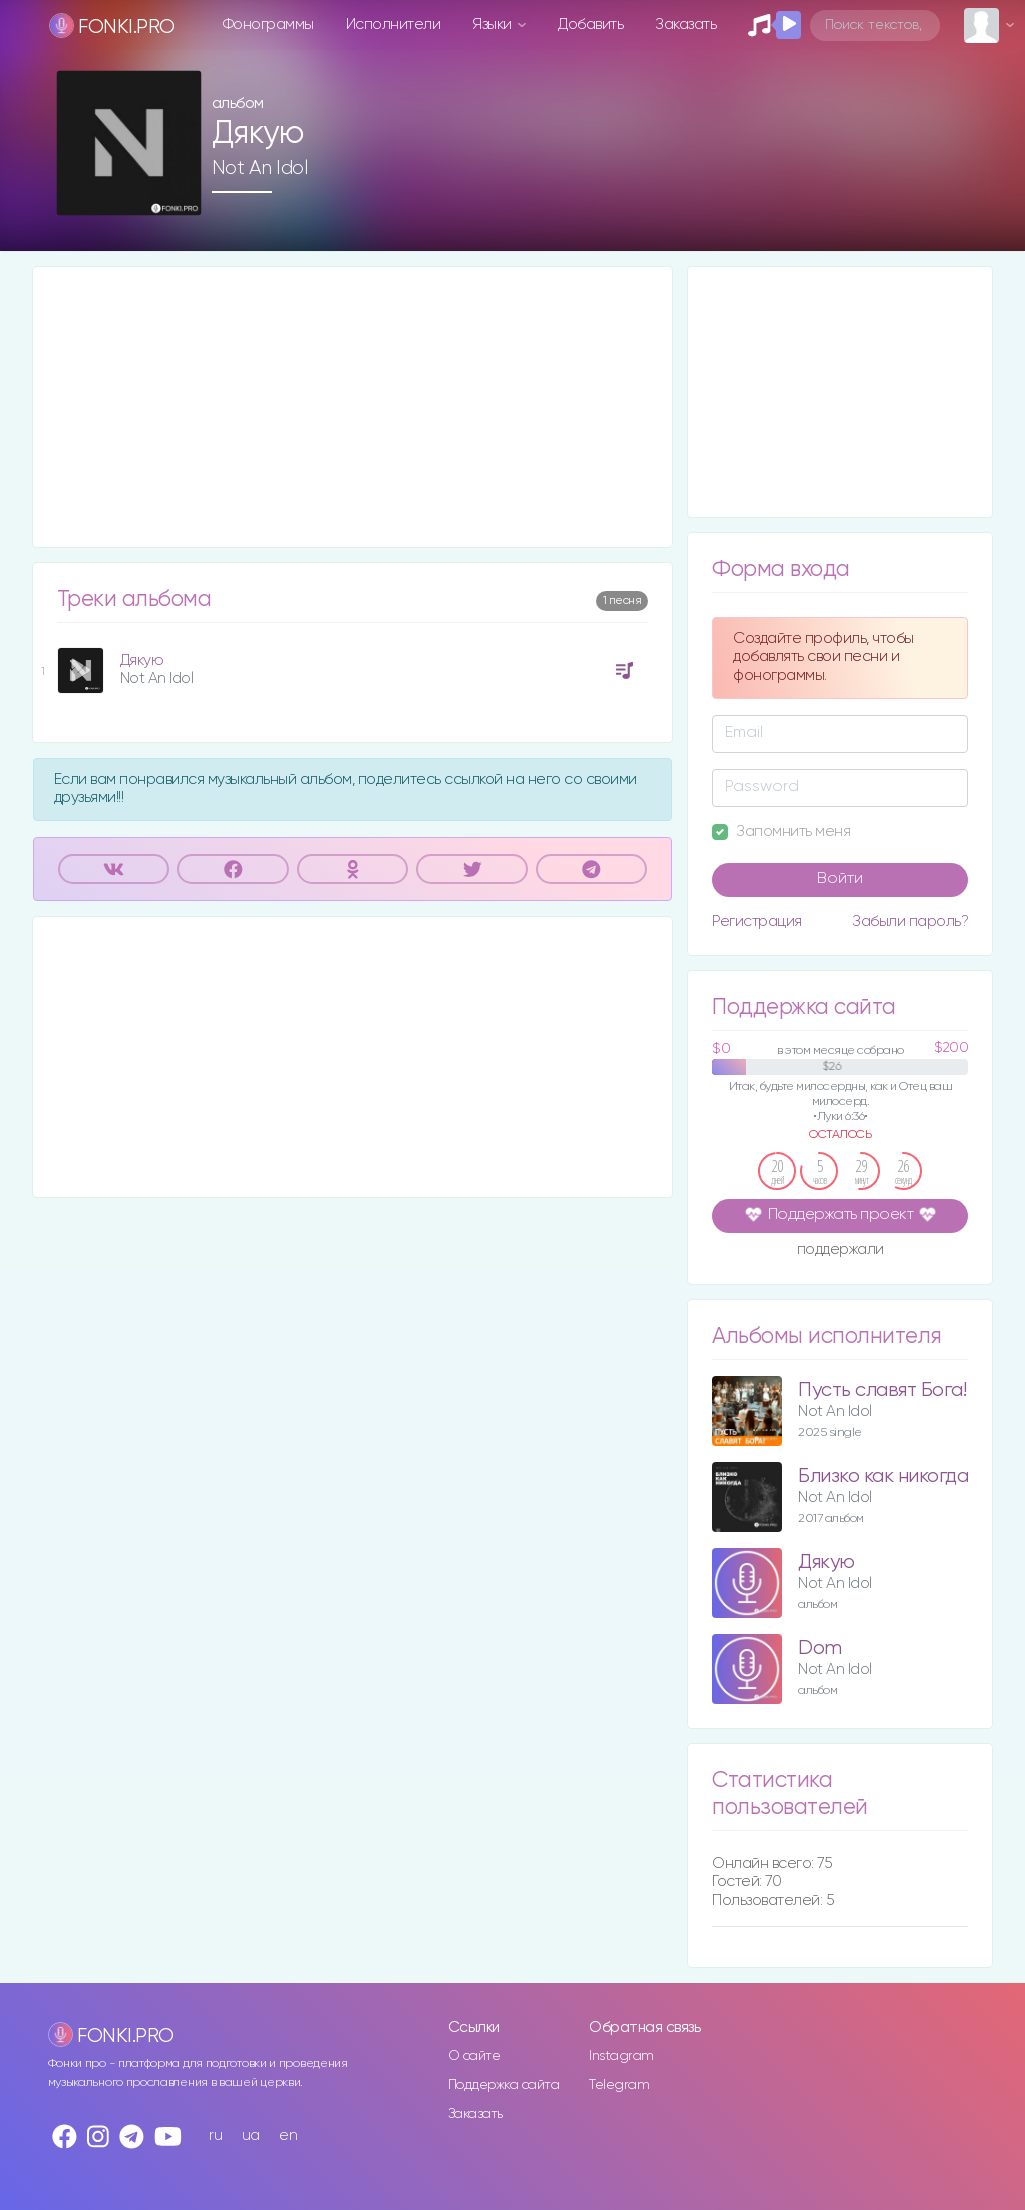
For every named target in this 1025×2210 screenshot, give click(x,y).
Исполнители (393, 24)
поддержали (840, 1251)
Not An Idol (260, 168)
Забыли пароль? (910, 921)
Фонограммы (268, 24)
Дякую (142, 660)
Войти (840, 879)
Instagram (621, 2056)
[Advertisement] (353, 407)
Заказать (685, 24)
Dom (820, 1648)
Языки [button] (493, 24)
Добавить (590, 24)
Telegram (619, 2085)
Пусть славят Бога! (882, 1390)
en (288, 2135)
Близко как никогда (883, 1476)
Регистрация (757, 921)
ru (215, 2135)
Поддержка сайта (504, 2085)
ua (251, 2135)
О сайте (474, 2056)
